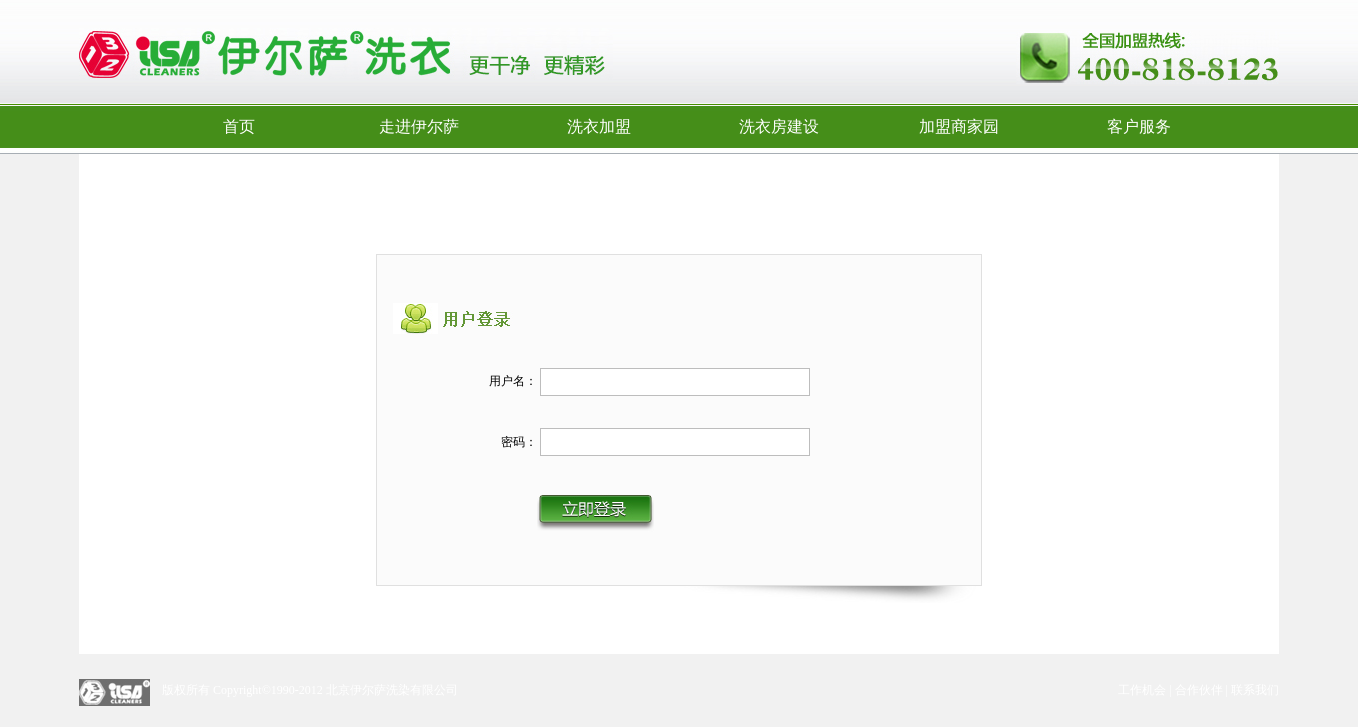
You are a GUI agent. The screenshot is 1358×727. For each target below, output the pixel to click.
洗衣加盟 (599, 126)
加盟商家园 (959, 126)
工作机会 (1142, 690)
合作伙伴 (1199, 690)
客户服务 (1139, 126)
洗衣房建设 (779, 126)
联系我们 (1255, 690)
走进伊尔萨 (419, 126)
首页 (239, 126)
